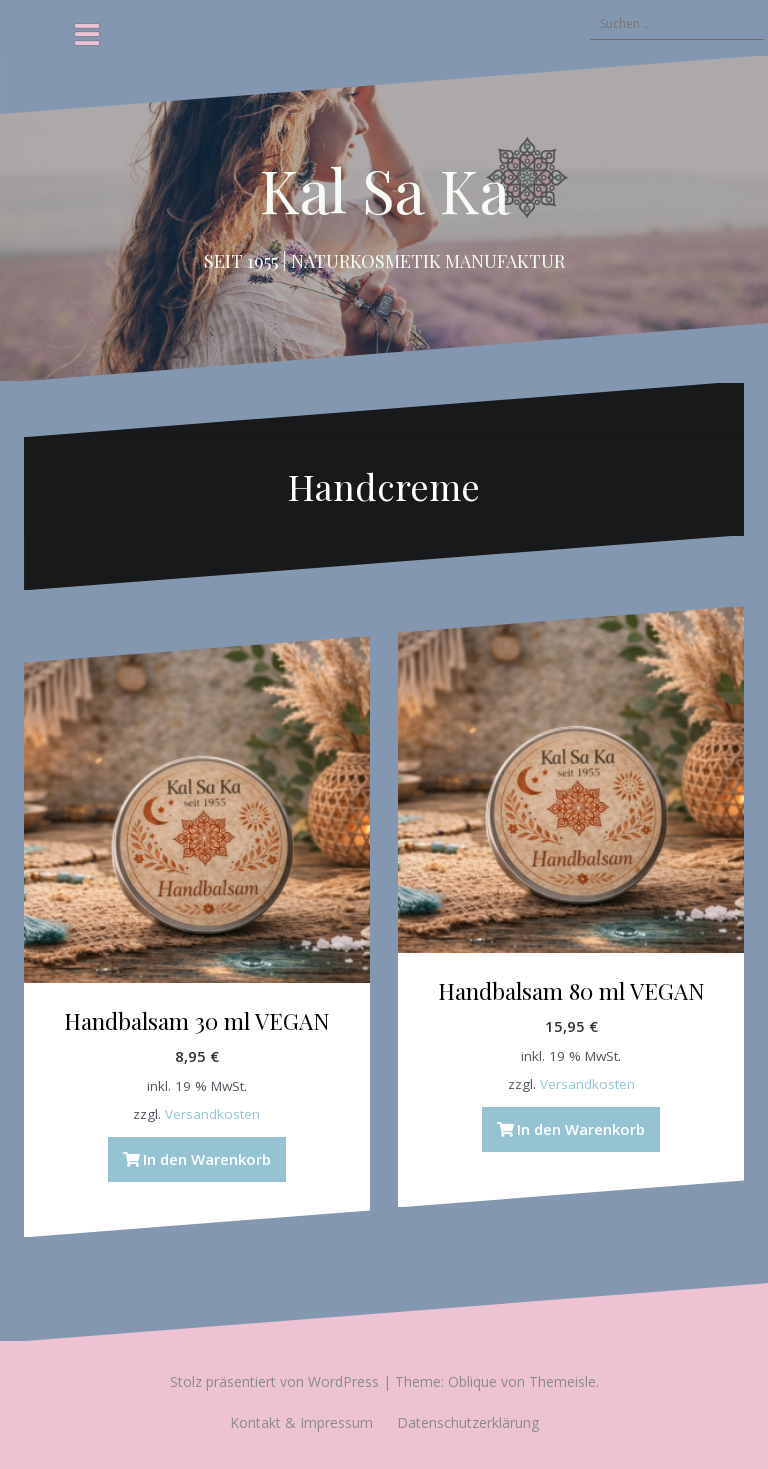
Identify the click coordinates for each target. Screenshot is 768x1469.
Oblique (472, 1381)
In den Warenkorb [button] (207, 1159)
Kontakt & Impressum (301, 1422)
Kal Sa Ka (384, 189)
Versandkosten (212, 1114)
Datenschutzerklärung (468, 1422)
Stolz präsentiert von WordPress (274, 1381)
